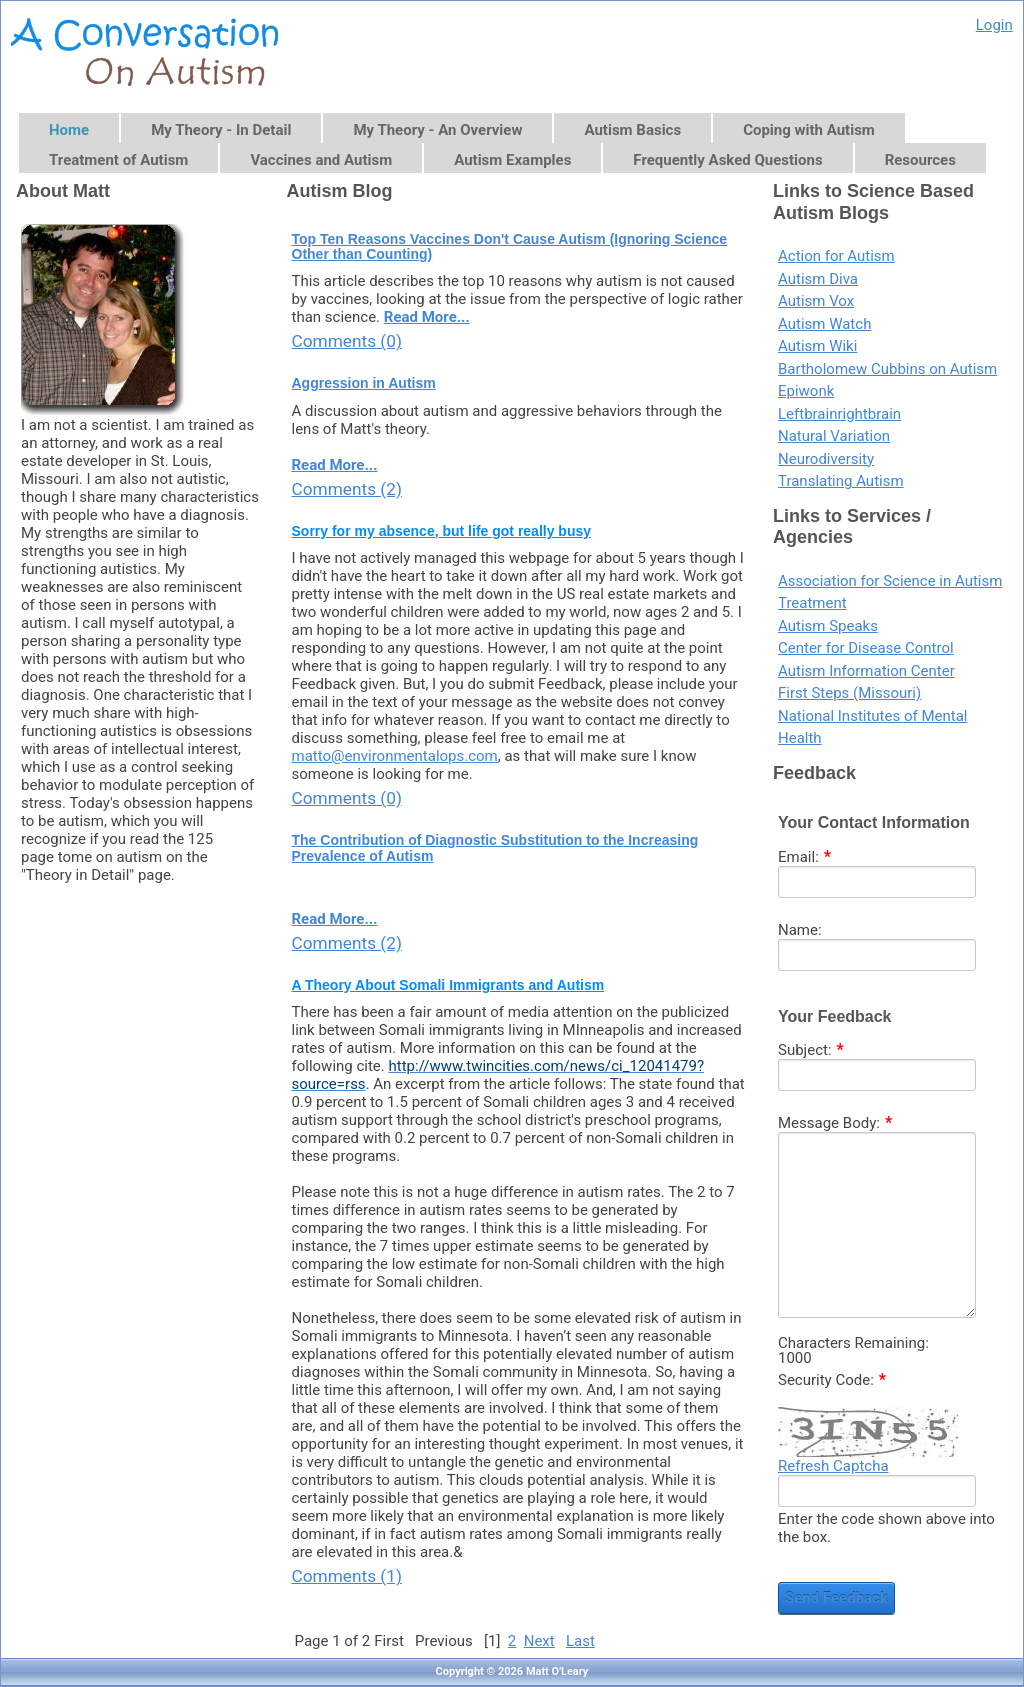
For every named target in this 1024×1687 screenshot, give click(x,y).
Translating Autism (841, 481)
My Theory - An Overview (437, 130)
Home (69, 130)
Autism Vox (816, 301)
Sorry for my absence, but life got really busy (442, 531)
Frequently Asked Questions (727, 160)
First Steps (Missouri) (849, 693)
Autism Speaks (828, 626)
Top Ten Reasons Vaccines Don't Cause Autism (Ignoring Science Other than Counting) (510, 247)
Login (994, 25)
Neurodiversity (826, 459)
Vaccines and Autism (321, 160)
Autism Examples (512, 160)
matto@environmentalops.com (395, 756)
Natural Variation (834, 436)
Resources (920, 160)
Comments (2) (347, 489)
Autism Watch (824, 324)
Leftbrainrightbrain (839, 414)
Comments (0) (347, 341)
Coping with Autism (809, 130)
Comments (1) (347, 1576)
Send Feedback (836, 1598)
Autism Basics (632, 130)
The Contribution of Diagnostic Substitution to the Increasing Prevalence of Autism (495, 848)
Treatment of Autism (118, 160)
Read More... (427, 317)
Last (580, 1641)
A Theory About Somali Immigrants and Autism (448, 985)
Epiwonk (806, 391)
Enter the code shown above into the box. (886, 1528)
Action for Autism (836, 256)
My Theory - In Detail (221, 130)
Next (539, 1641)
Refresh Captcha (833, 1466)
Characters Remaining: (853, 1343)
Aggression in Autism (364, 383)
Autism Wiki (817, 346)
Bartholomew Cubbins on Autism (887, 369)
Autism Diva (818, 279)
